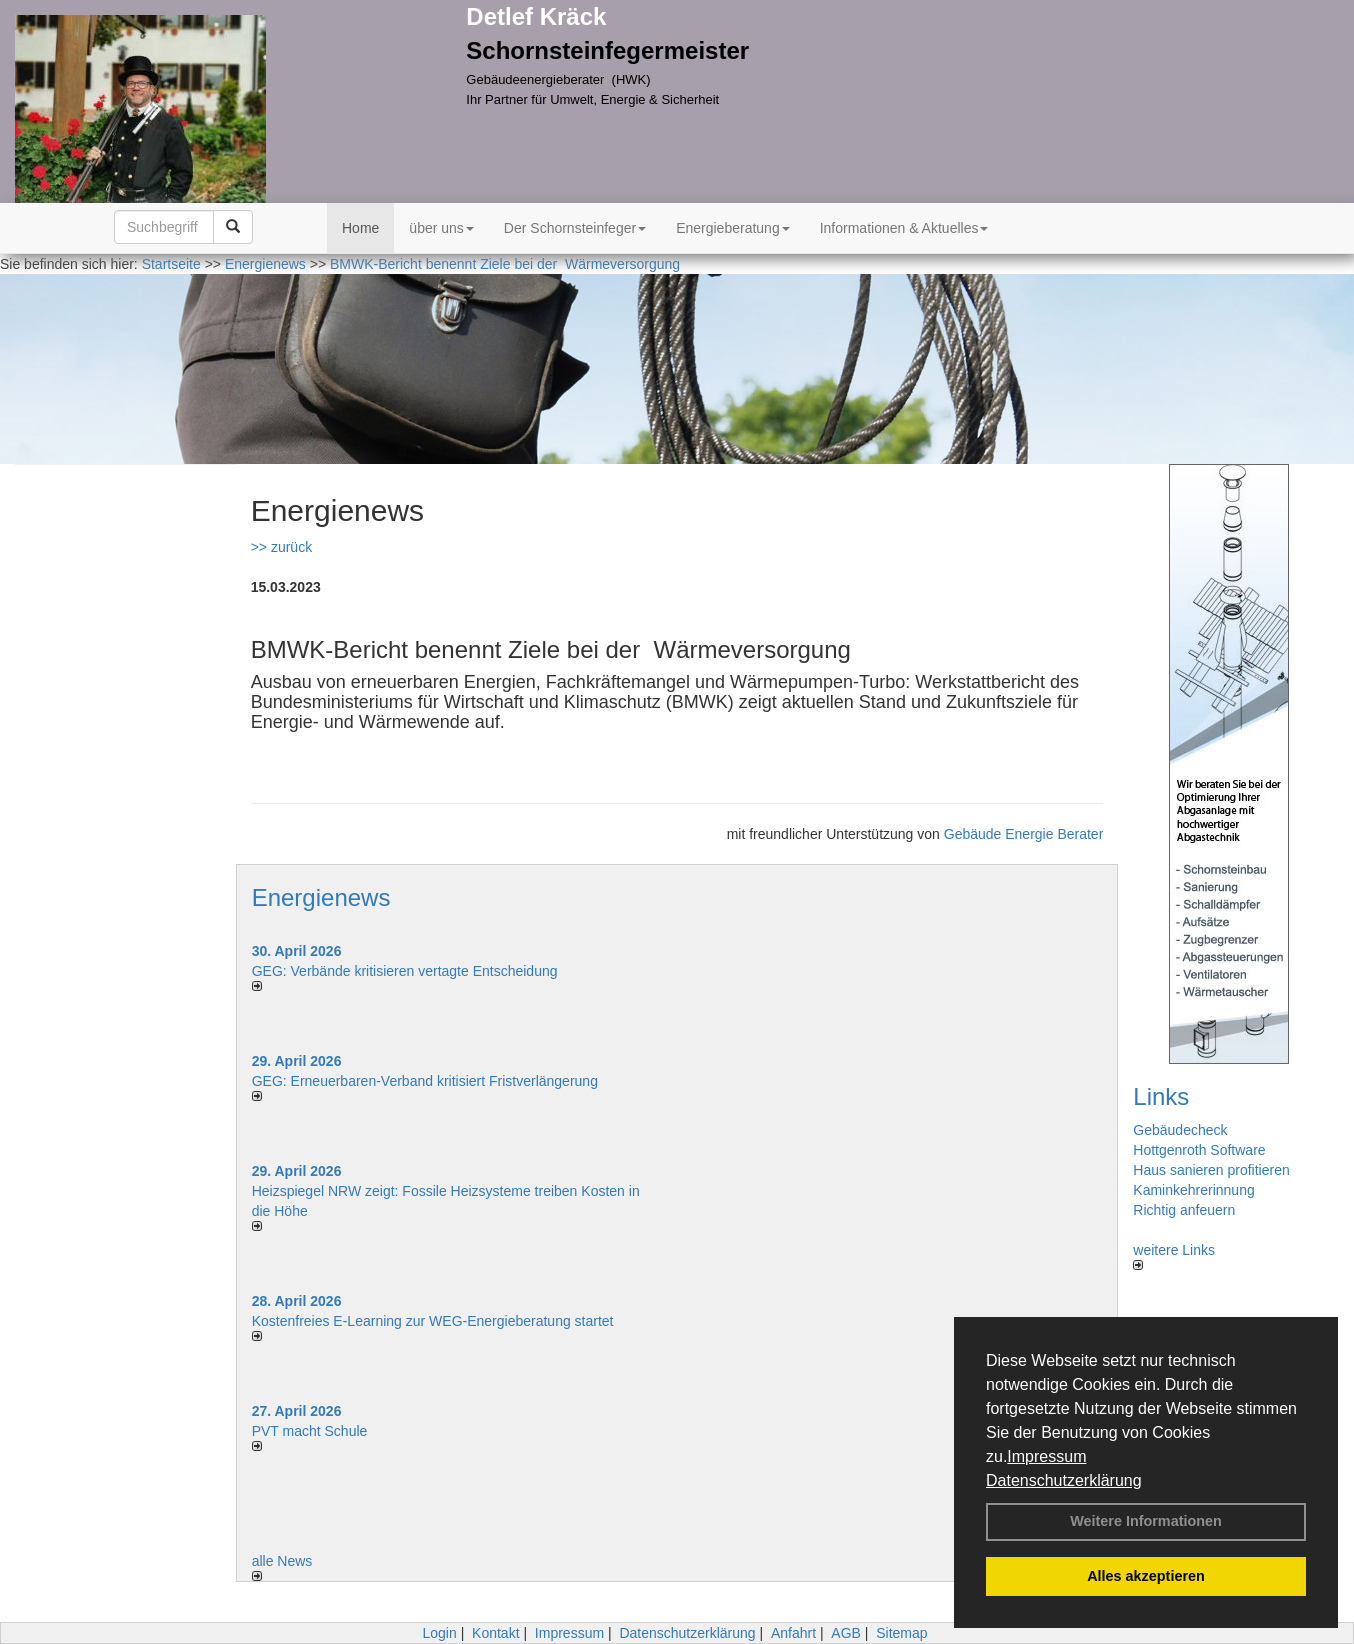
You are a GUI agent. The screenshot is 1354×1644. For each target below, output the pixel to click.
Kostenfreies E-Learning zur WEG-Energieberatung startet (433, 1321)
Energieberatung (733, 228)
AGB (846, 1633)
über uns (441, 228)
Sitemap (901, 1633)
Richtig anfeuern (1184, 1210)
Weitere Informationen (1146, 1521)
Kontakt (495, 1633)
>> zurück (281, 547)
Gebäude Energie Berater (1024, 834)
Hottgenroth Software (1199, 1150)
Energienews (321, 897)
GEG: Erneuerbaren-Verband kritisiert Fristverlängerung (427, 1081)
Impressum (1046, 1456)
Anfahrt (793, 1633)
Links (1161, 1096)
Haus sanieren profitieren (1211, 1170)
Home (360, 228)
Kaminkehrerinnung (1193, 1190)
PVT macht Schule (310, 1431)
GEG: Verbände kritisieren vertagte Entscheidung (405, 971)
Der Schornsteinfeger (575, 228)
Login (439, 1633)
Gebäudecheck (1180, 1130)
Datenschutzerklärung (1064, 1480)
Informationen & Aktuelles (904, 228)
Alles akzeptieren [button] (1146, 1576)
